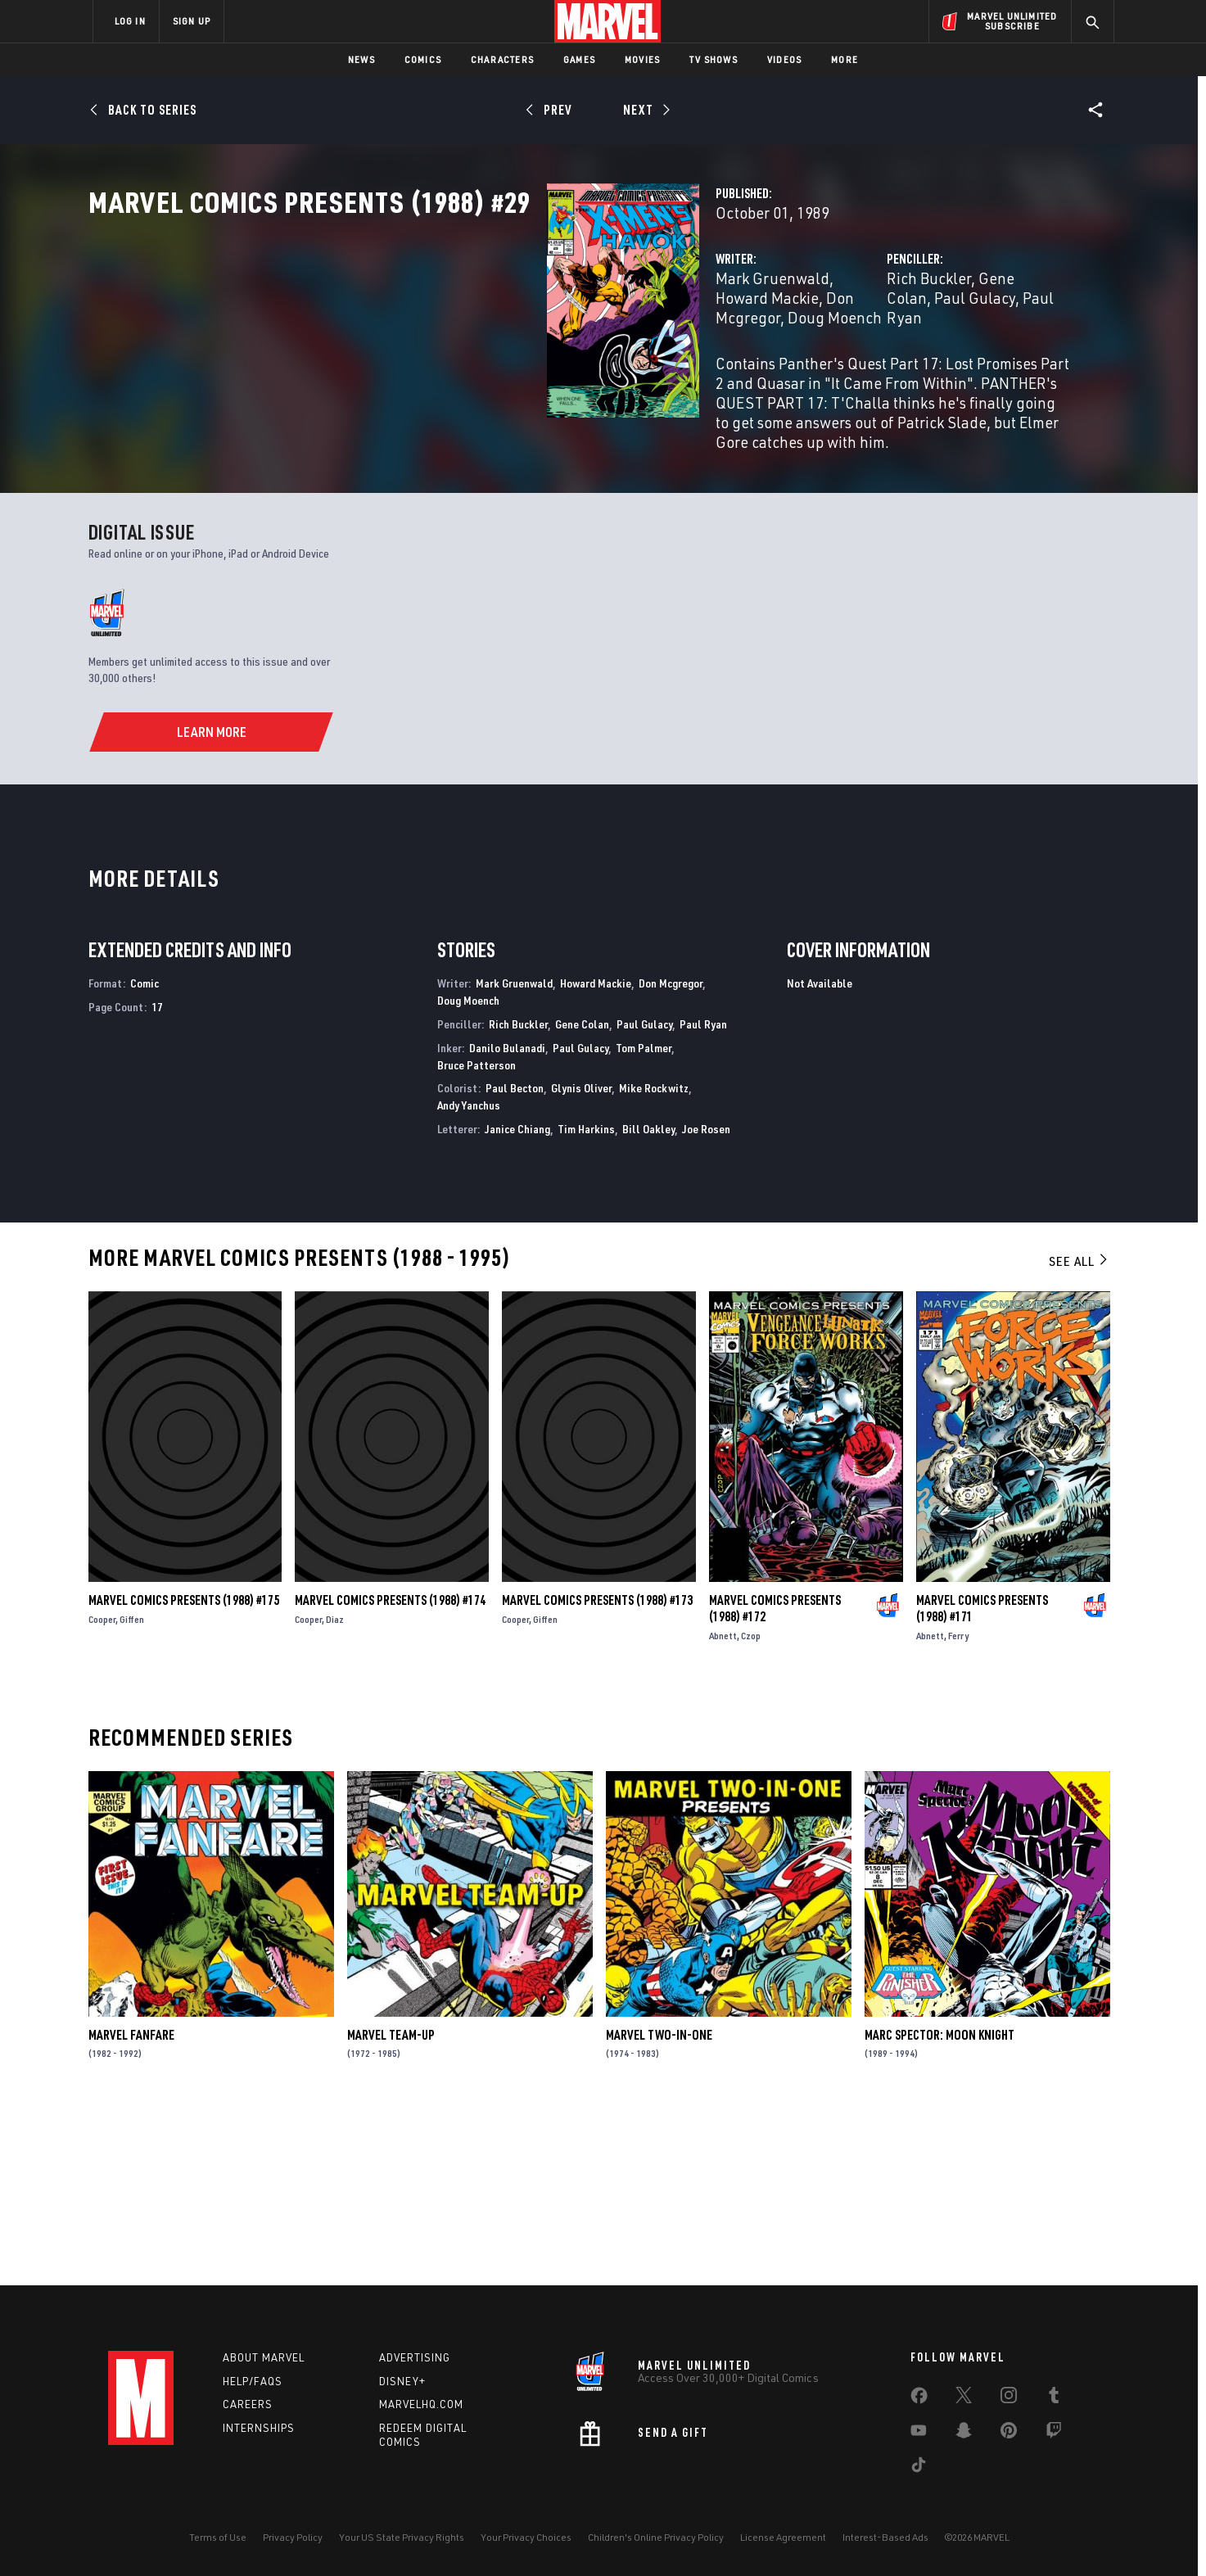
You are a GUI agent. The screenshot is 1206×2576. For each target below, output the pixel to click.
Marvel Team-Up (391, 2207)
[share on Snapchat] (963, 2433)
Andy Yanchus (468, 1278)
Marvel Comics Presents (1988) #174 (390, 1772)
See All (1079, 1433)
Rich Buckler (768, 350)
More (844, 59)
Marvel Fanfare (131, 2207)
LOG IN (130, 21)
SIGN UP (191, 21)
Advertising (414, 2357)
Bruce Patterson (476, 1237)
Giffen (132, 1791)
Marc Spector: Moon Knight (939, 2207)
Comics (422, 59)
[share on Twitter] (963, 2398)
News (361, 59)
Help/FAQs (252, 2381)
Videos (784, 59)
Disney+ (402, 2381)
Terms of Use (217, 2537)
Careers (248, 2404)
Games (579, 59)
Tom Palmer (643, 1220)
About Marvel (264, 2357)
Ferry (958, 1807)
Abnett (723, 1807)
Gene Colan (857, 350)
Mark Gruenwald (451, 350)
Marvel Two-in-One (659, 2207)
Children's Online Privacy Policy (656, 2537)
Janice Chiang (517, 1301)
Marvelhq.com (421, 2404)
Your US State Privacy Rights (401, 2537)
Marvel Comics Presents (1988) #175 (183, 1772)
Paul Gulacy (945, 350)
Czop (751, 1807)
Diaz (335, 1791)
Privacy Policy (293, 2537)
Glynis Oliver (581, 1261)
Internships (259, 2427)
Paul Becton (515, 1261)
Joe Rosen (706, 1301)
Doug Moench (442, 369)
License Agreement (783, 2537)
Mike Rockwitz (654, 1261)
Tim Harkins (586, 1301)
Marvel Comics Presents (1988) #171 (982, 1780)
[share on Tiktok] (918, 2468)
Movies (642, 59)
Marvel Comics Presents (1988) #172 (775, 1780)
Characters (502, 59)
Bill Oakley (648, 1301)
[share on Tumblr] (1054, 2398)
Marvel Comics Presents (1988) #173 (597, 1772)
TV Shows (713, 59)
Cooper (101, 1791)
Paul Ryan (703, 1196)
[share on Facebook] (919, 2399)
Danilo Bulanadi (507, 1220)
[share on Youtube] (918, 2433)
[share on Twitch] (1054, 2433)
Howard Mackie (567, 350)
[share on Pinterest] (1008, 2433)
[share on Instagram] (1008, 2398)
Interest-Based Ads (885, 2537)
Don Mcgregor (674, 350)
